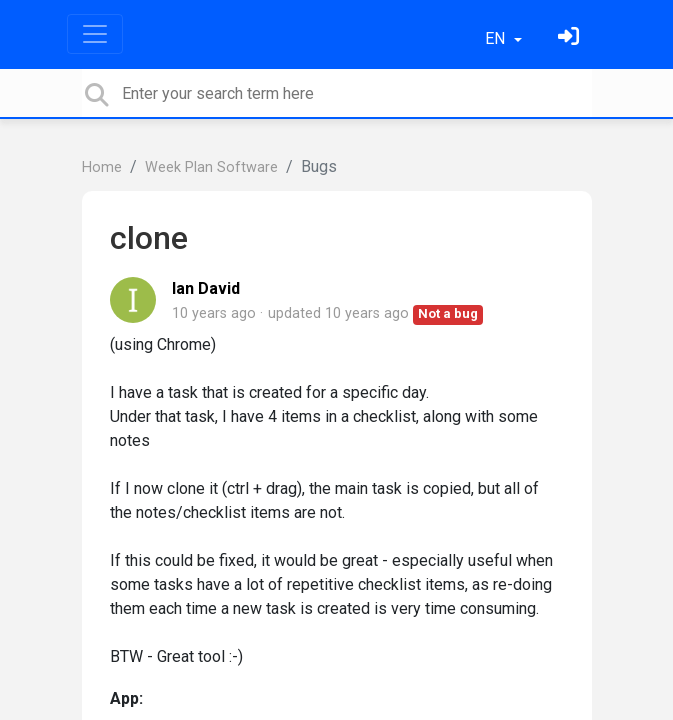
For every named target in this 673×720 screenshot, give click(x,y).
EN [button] (497, 38)
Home (102, 167)
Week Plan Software (211, 167)
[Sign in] (571, 38)
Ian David (206, 288)
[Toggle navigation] (95, 34)
